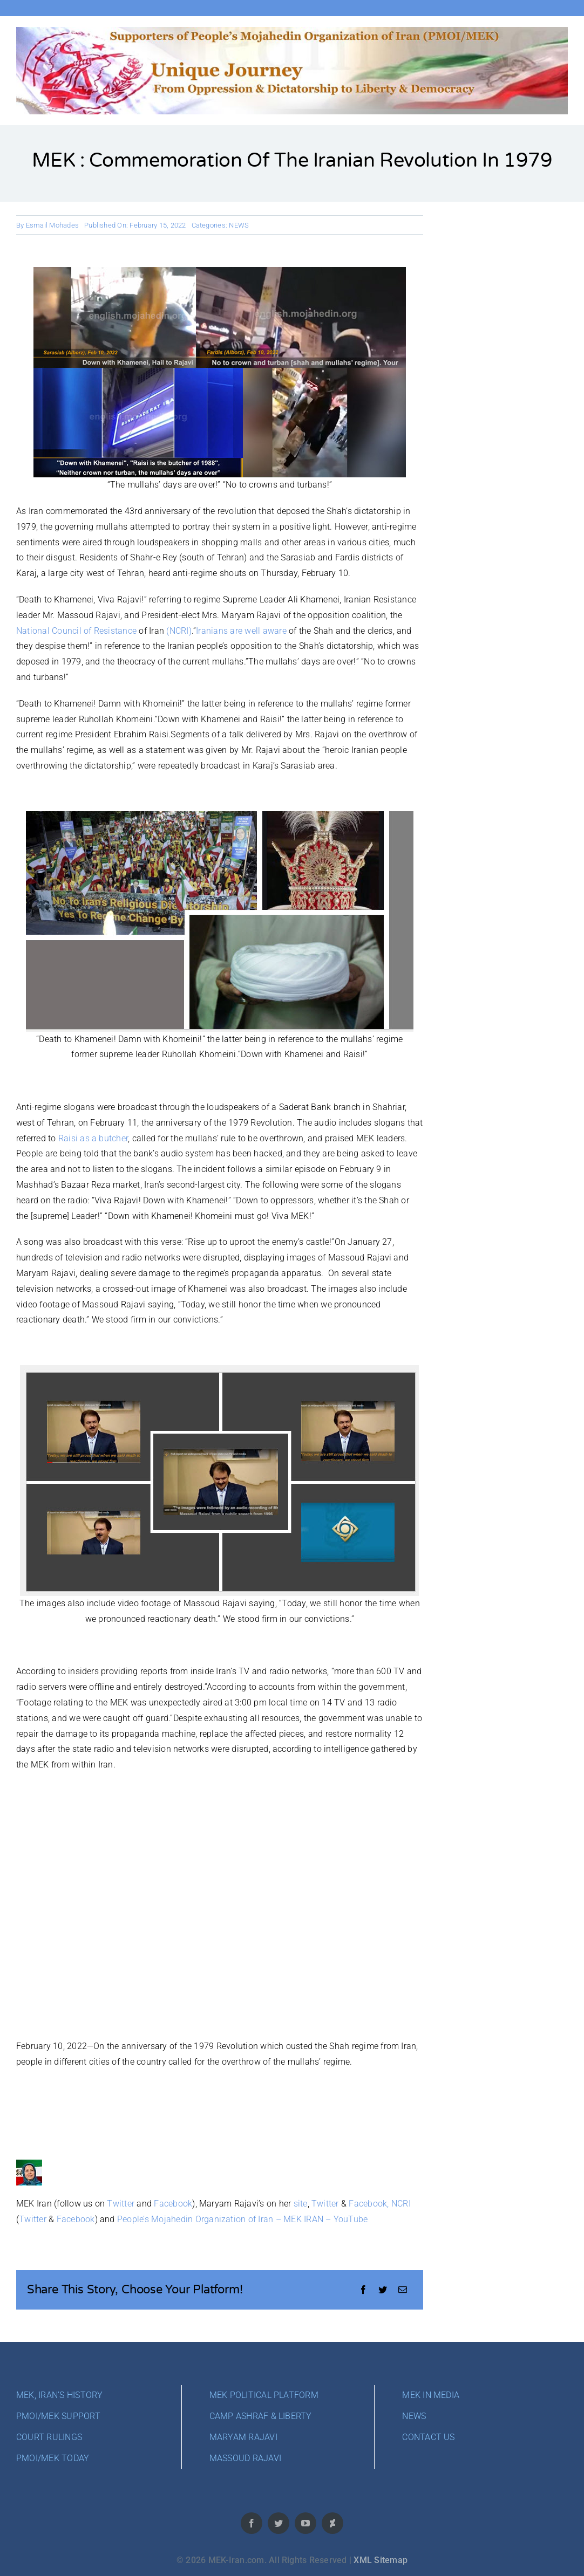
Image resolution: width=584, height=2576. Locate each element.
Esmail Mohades (52, 225)
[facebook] (251, 2523)
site (301, 2203)
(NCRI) (178, 631)
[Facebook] (363, 2290)
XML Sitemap (381, 2560)
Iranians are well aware (241, 631)
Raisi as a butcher (93, 1138)
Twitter (120, 2203)
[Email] (402, 2290)
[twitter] (278, 2523)
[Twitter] (382, 2290)
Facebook (173, 2203)
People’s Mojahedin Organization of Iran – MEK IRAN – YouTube (242, 2219)
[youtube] (305, 2523)
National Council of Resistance (76, 631)
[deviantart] (332, 2523)
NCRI (401, 2203)
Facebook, (369, 2203)
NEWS (239, 225)
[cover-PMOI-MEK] (292, 31)
